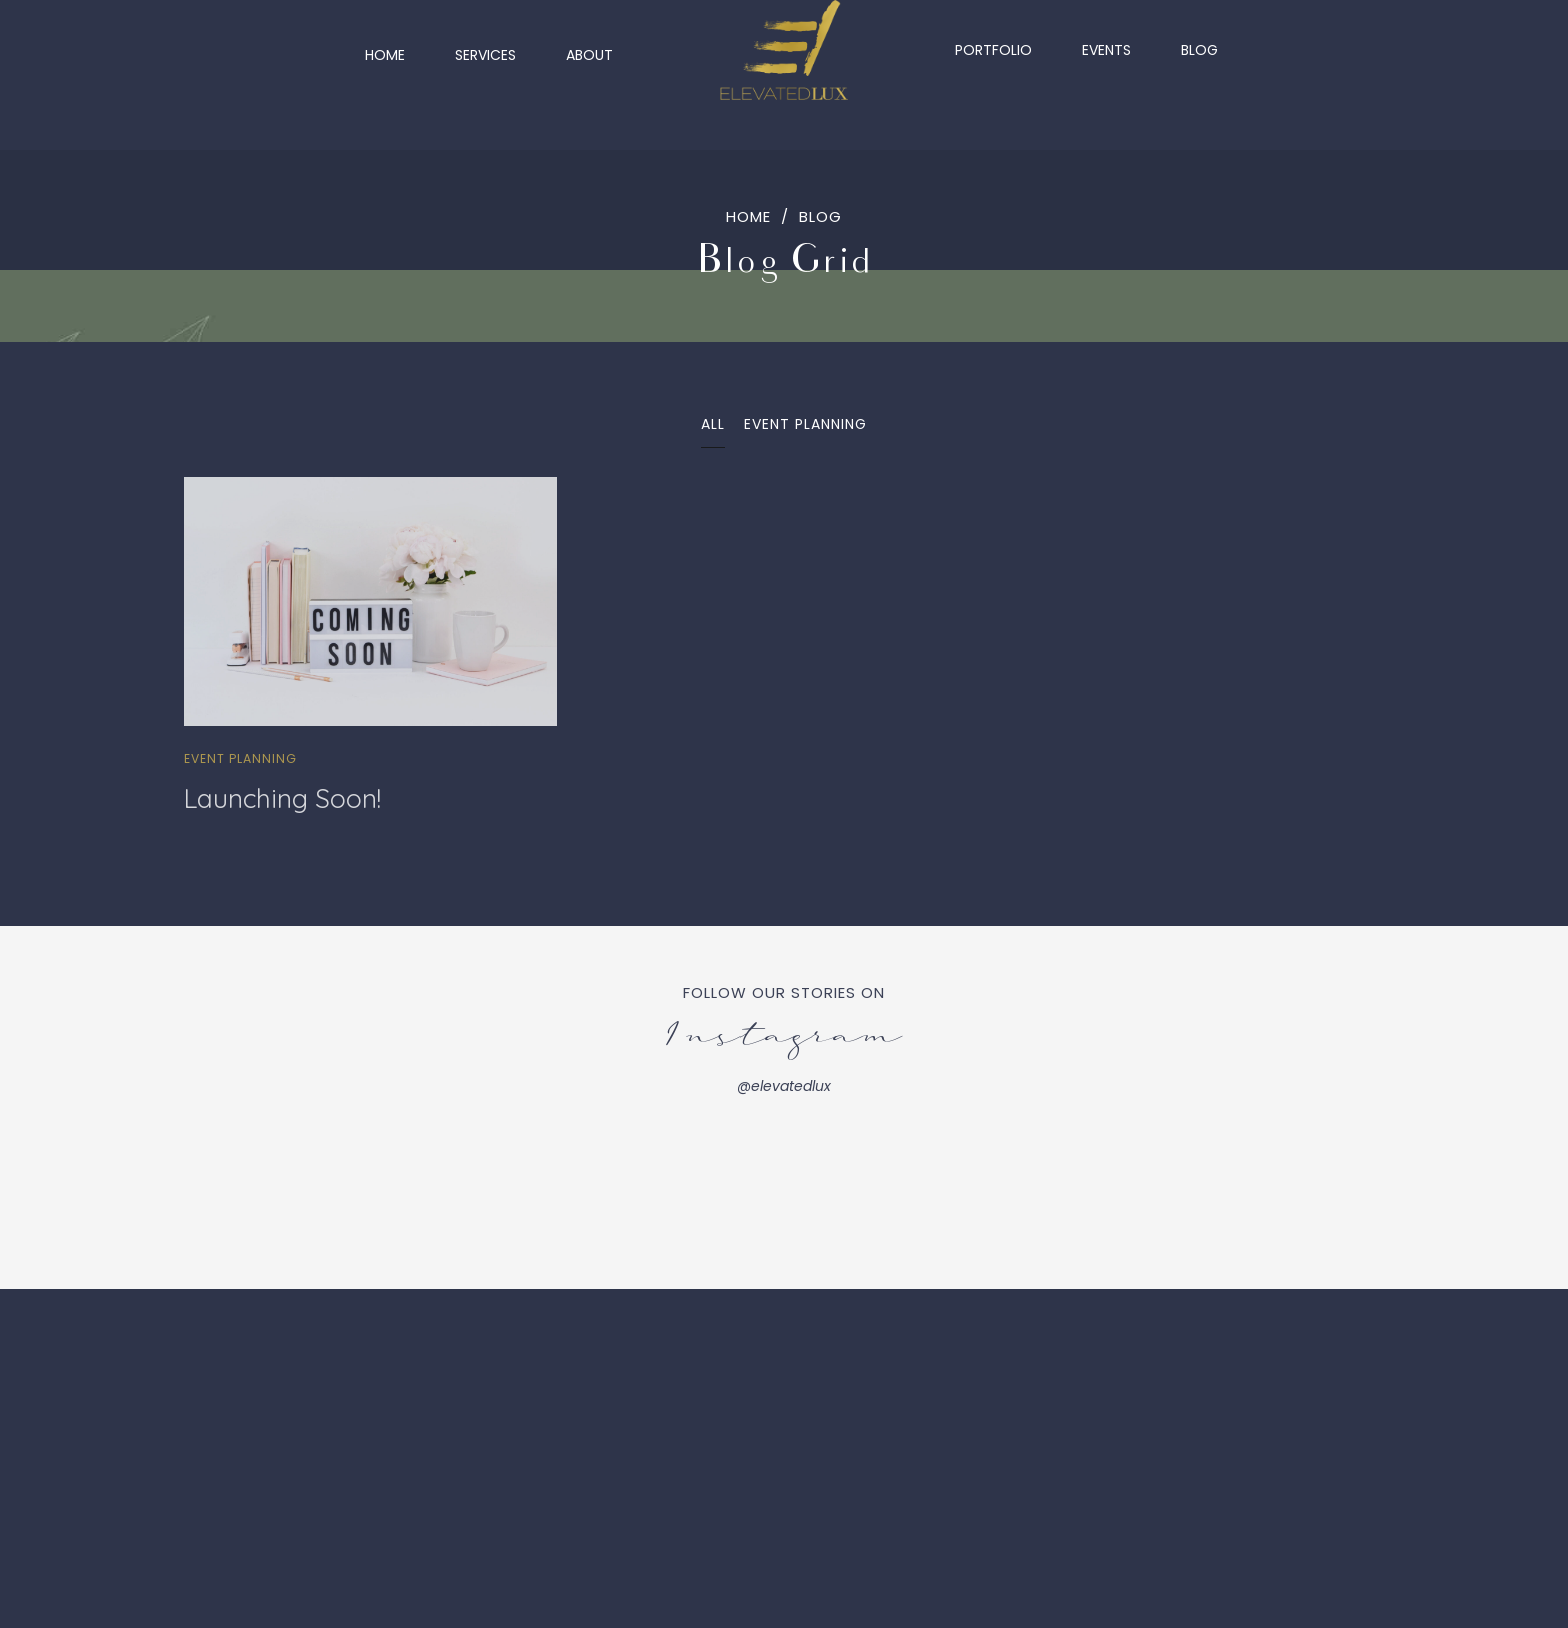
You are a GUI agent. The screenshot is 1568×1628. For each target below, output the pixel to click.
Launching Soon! (282, 798)
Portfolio (993, 50)
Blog (1199, 50)
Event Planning (240, 758)
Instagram (784, 1040)
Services (485, 50)
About (589, 50)
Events (1106, 50)
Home (385, 50)
